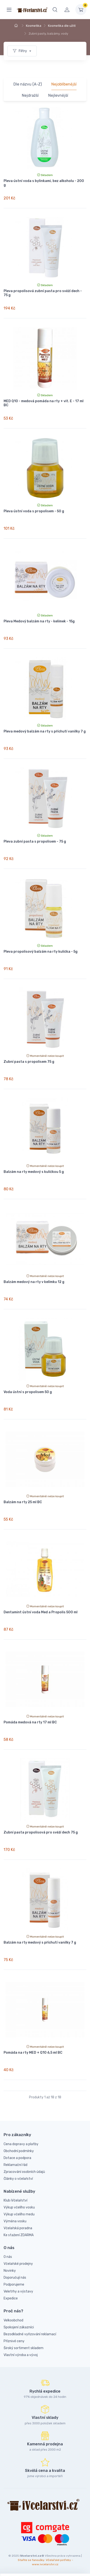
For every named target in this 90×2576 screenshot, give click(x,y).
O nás (8, 2257)
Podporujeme (14, 2284)
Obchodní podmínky (19, 2151)
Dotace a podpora (17, 2158)
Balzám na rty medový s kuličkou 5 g (34, 1172)
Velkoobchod (13, 2320)
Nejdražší (30, 95)
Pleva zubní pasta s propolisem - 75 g (35, 841)
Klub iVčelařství (15, 2200)
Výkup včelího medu (19, 2214)
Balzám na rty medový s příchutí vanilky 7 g (40, 1942)
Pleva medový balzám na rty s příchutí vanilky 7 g (45, 731)
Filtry (20, 51)
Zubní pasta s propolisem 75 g (29, 1062)
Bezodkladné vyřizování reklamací (30, 2334)
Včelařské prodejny (18, 2264)
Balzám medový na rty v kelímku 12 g (34, 1282)
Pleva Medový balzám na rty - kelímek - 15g (39, 621)
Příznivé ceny (14, 2341)
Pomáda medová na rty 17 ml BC (30, 1722)
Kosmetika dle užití (62, 25)
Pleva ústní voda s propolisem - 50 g (34, 511)
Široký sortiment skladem (23, 2348)
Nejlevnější (58, 95)
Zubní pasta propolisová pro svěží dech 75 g (41, 1832)
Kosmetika (33, 25)
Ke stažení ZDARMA (19, 2235)
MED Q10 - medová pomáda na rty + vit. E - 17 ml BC (44, 403)
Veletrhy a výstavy (18, 2291)
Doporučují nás (15, 2278)
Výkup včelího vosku (19, 2207)
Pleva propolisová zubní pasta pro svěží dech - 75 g (43, 293)
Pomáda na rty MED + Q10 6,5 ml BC (33, 2053)
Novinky (10, 2271)
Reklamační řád (15, 2165)
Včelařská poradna (18, 2228)
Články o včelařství (18, 2179)
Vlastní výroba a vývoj (21, 2355)
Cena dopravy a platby (21, 2144)
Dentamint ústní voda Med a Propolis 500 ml (41, 1612)
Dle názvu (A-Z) (27, 84)
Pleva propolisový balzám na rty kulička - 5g (41, 952)
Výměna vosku (15, 2221)
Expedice (11, 2298)
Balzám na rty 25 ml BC (23, 1502)
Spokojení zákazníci (19, 2327)
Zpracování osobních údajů (24, 2172)
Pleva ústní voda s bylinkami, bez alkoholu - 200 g (44, 183)
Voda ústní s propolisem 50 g (28, 1392)
